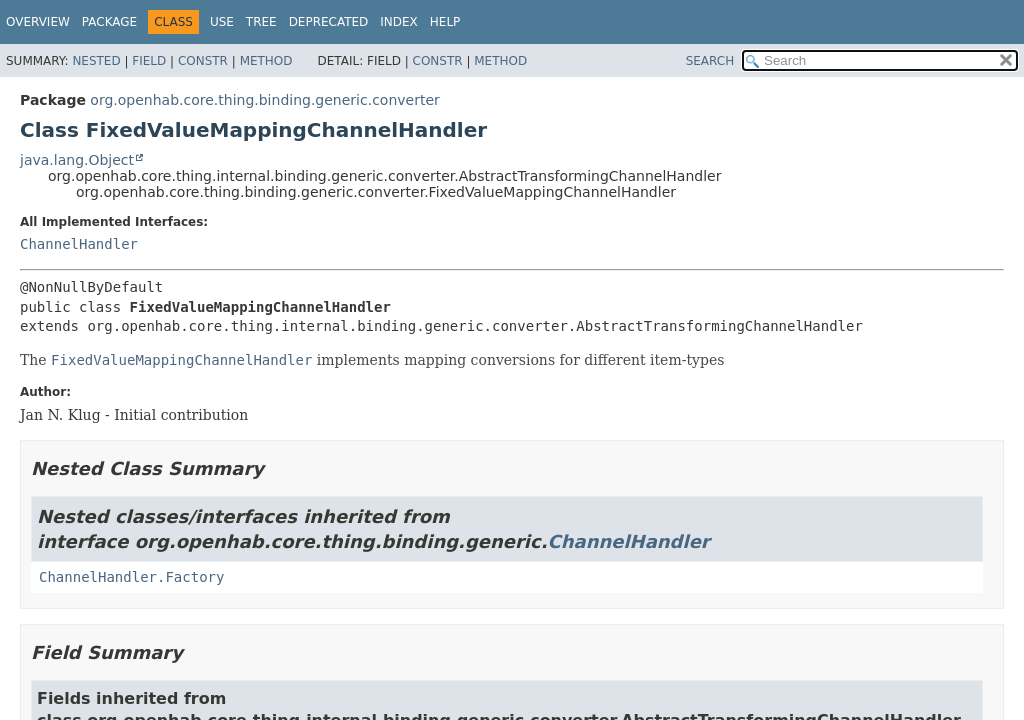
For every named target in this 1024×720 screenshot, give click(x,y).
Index (399, 22)
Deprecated (329, 22)
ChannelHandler (79, 244)
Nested (96, 61)
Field (149, 61)
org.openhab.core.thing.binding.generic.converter (264, 100)
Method (266, 61)
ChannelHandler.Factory (131, 577)
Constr (203, 61)
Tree (261, 22)
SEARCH (710, 61)
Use (222, 22)
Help (445, 22)
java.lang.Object (77, 160)
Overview (38, 22)
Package (109, 22)
